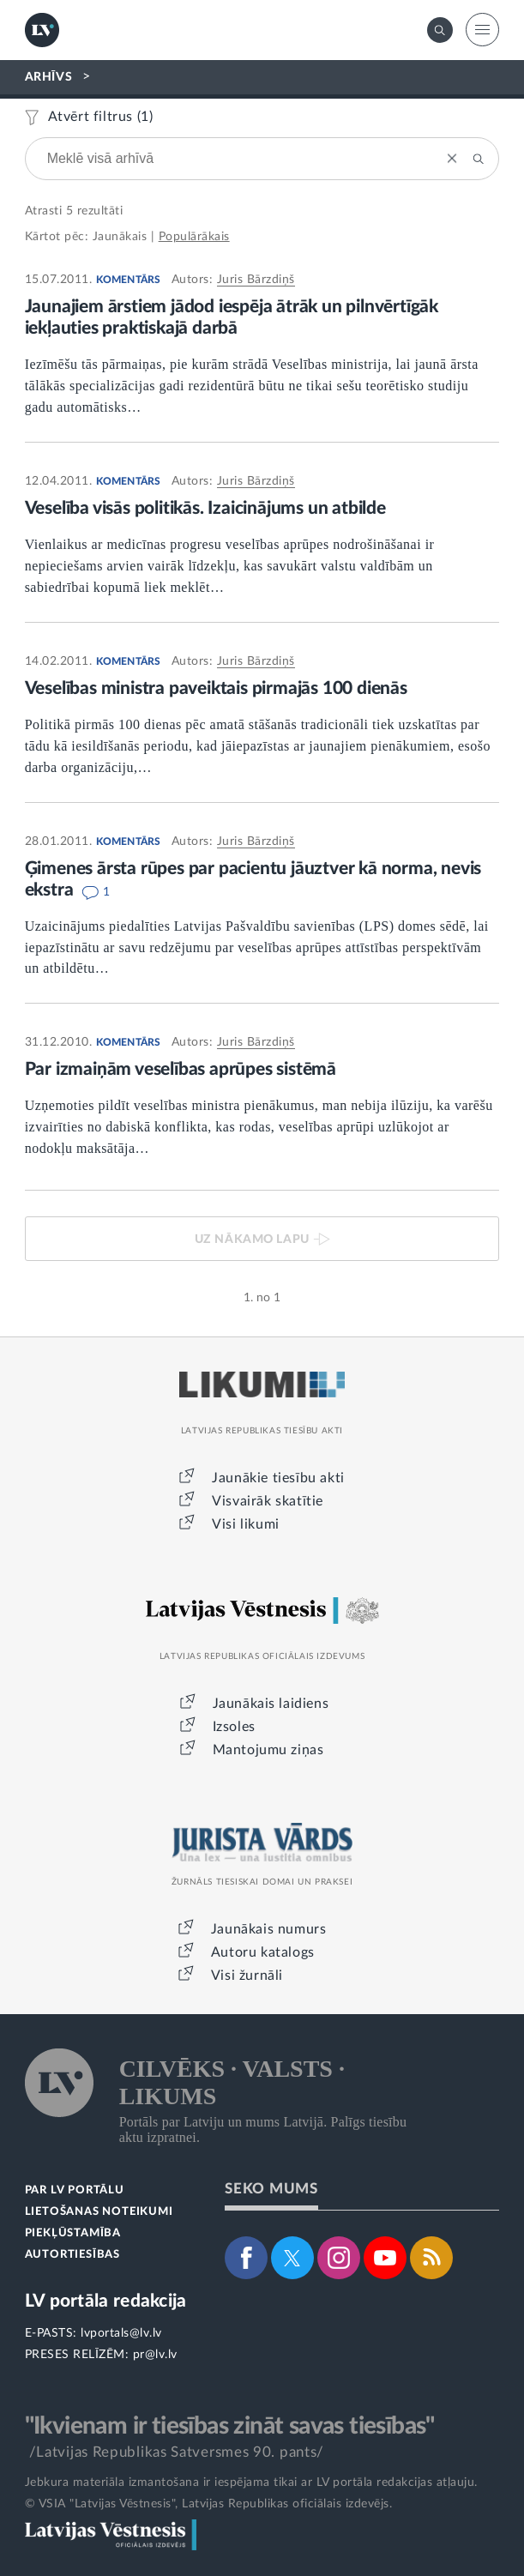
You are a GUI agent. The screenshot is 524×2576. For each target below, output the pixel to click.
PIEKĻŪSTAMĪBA (73, 2233)
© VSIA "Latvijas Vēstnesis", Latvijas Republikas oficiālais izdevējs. (209, 2504)
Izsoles (234, 1727)
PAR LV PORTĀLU (74, 2190)
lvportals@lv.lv (121, 2333)
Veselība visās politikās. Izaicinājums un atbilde (205, 508)
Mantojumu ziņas (268, 1750)
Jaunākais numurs (269, 1929)
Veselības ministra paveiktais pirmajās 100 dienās (216, 688)
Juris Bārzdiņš (256, 280)
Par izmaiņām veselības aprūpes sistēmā (180, 1069)
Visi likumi (246, 1524)
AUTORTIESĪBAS (72, 2254)
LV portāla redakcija (106, 2301)
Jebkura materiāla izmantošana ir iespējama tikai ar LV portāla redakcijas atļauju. (251, 2482)
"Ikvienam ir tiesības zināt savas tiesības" (230, 2426)
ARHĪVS (49, 77)
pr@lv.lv (155, 2355)
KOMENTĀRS (128, 279)
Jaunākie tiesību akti (278, 1478)
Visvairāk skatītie (267, 1501)
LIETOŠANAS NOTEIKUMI (99, 2211)
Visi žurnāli (247, 1975)
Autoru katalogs (263, 1952)
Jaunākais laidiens (271, 1703)
